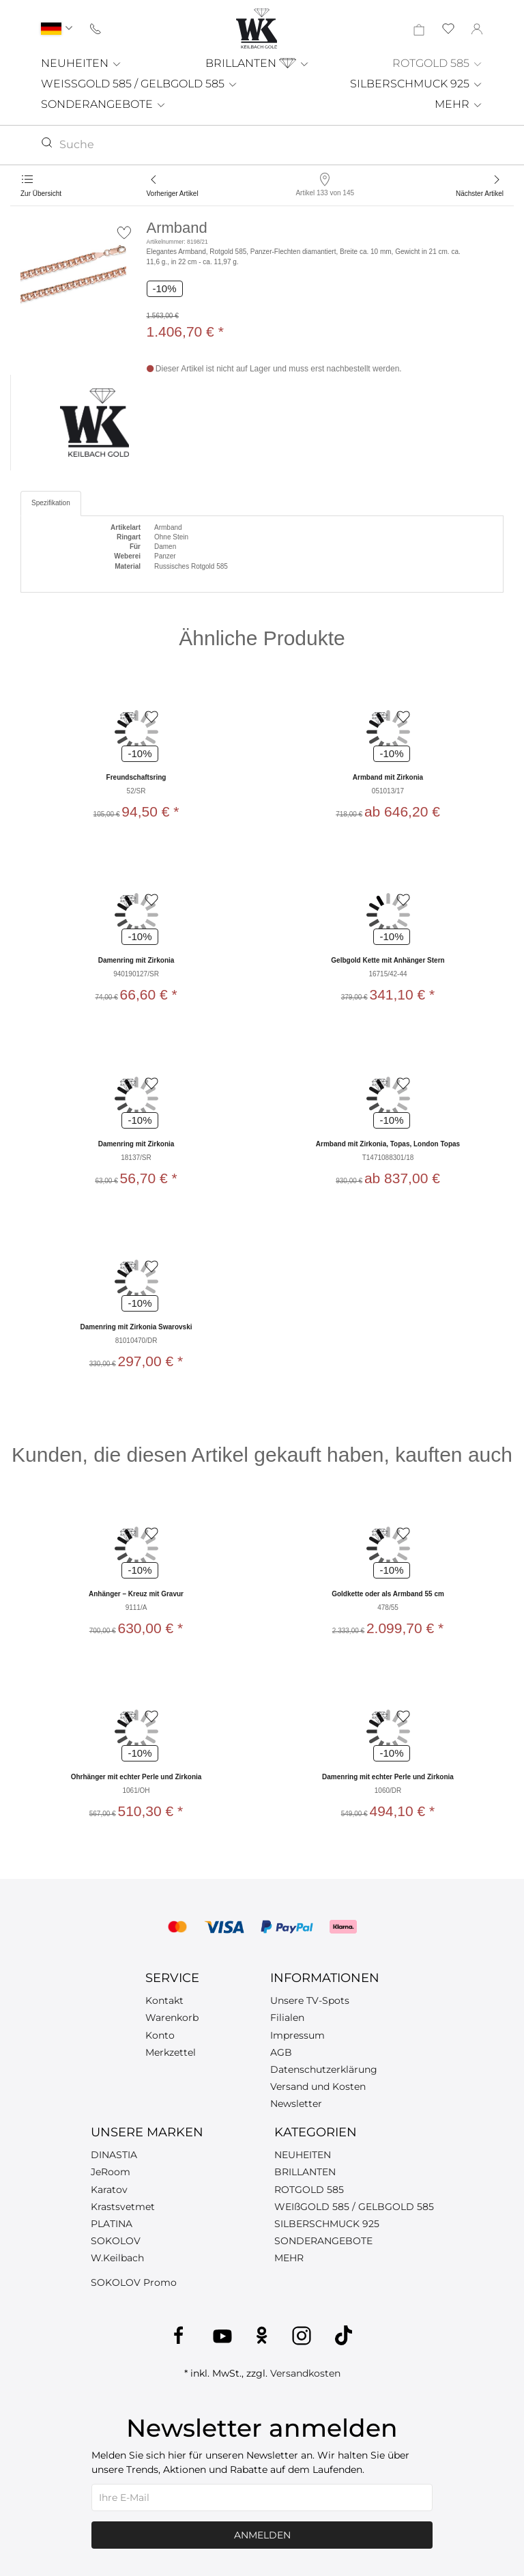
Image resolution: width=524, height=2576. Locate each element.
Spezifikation (50, 503)
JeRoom (110, 2172)
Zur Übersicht (40, 193)
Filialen (287, 2017)
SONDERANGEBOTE (103, 104)
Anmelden (262, 2535)
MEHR (459, 104)
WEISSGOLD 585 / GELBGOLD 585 (139, 83)
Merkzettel (170, 2052)
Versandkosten (305, 2373)
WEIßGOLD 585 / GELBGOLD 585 (354, 2206)
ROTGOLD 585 (437, 63)
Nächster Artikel (480, 193)
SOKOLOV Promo (134, 2282)
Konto (160, 2035)
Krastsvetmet (123, 2206)
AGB (281, 2052)
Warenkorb (172, 2017)
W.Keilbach (117, 2258)
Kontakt (164, 2000)
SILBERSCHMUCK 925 (416, 83)
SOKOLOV (116, 2241)
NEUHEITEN (81, 63)
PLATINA (111, 2224)
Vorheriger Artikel (173, 193)
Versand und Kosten (318, 2086)
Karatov (109, 2189)
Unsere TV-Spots (309, 2000)
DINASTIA (114, 2155)
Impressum (297, 2035)
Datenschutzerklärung (323, 2069)
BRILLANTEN (257, 63)
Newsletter (296, 2103)
